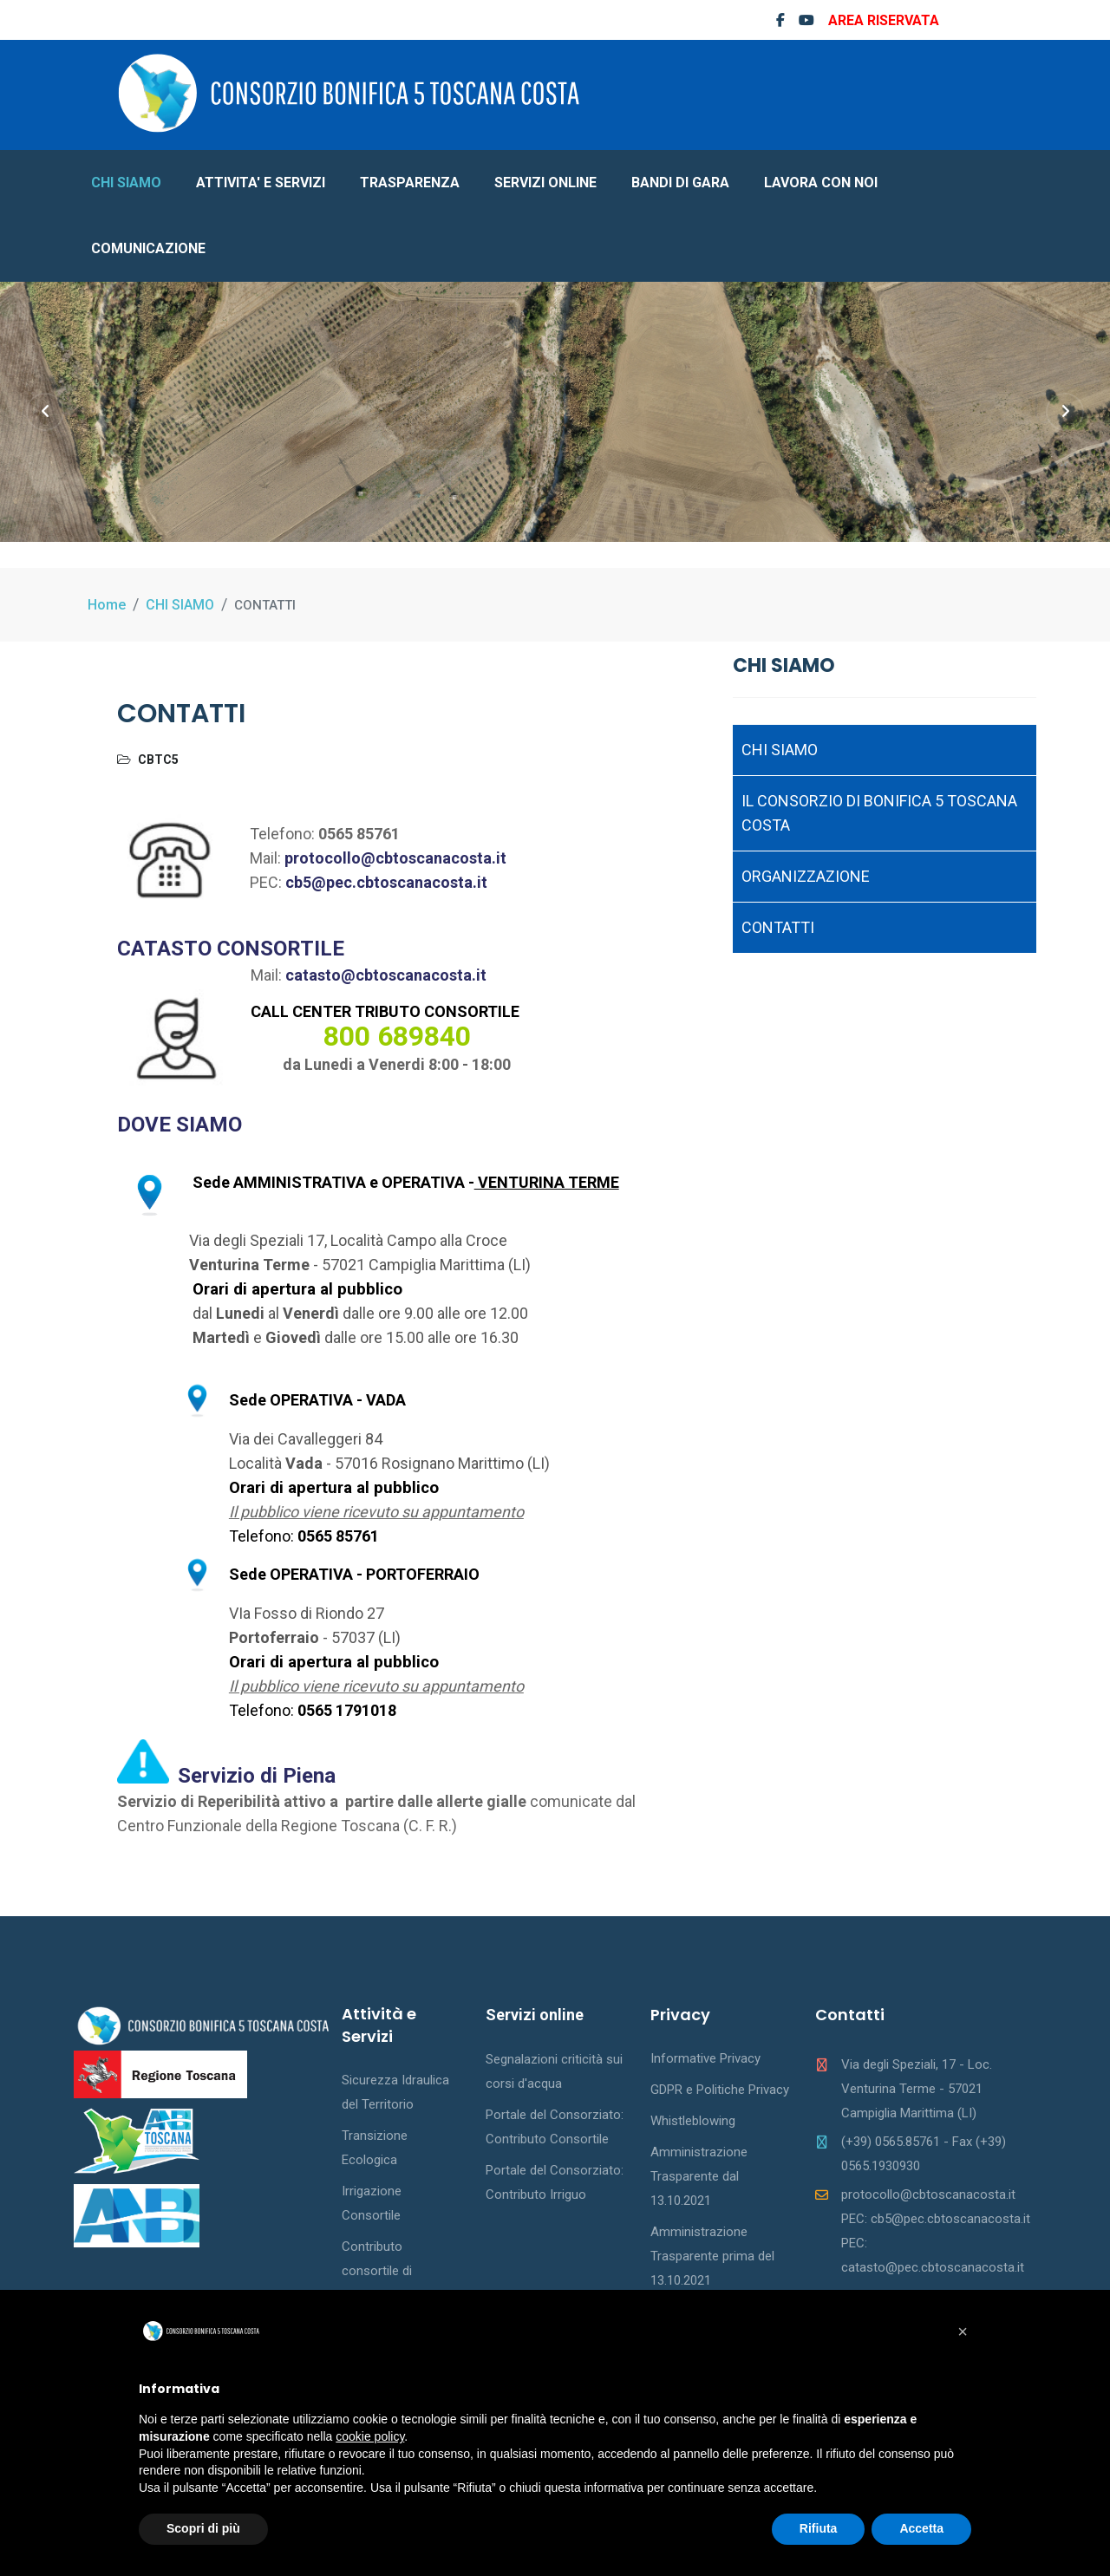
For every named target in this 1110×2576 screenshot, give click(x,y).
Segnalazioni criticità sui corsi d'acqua (554, 2071)
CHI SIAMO (126, 182)
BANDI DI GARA (680, 182)
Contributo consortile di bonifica (377, 2271)
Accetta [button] (921, 2528)
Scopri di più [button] (203, 2528)
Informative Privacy (705, 2058)
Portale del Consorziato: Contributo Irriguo (555, 2182)
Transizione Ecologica (375, 2148)
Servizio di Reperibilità (200, 1801)
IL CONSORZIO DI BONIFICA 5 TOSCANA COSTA (879, 813)
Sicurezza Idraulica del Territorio (395, 2092)
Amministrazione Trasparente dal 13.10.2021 (699, 2176)
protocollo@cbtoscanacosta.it (395, 858)
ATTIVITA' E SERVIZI (260, 182)
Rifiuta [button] (819, 2528)
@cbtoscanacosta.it (413, 975)
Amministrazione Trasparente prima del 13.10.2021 (712, 2256)
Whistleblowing (692, 2121)
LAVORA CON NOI (821, 182)
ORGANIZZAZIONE (805, 876)
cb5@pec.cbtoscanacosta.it (386, 882)
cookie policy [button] (370, 2436)
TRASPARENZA (410, 182)
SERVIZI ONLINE (545, 182)
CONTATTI (777, 927)
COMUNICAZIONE (148, 248)
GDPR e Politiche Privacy (719, 2089)
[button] (962, 2331)
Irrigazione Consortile (372, 2203)
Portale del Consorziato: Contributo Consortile (555, 2127)
